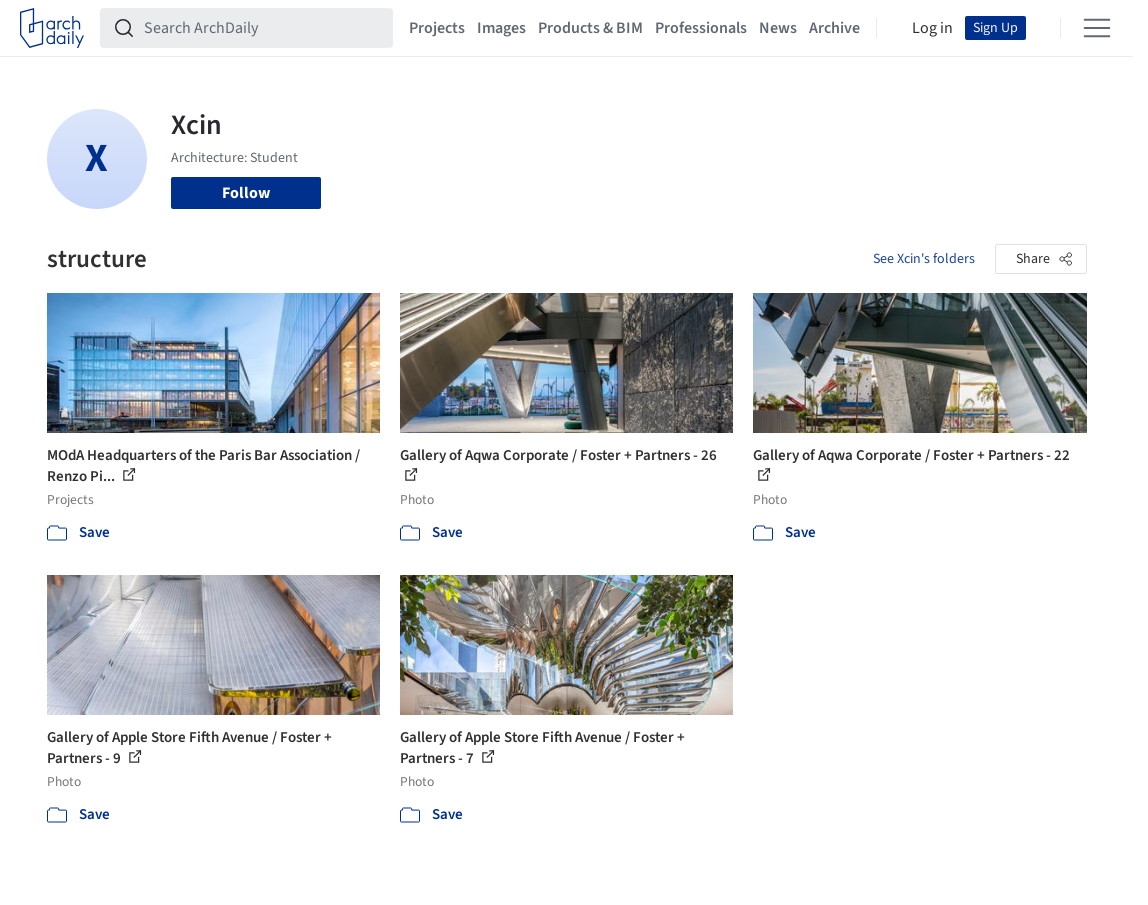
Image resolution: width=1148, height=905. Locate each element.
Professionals (701, 28)
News (778, 28)
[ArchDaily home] (52, 28)
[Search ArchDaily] (262, 28)
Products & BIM (590, 28)
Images (501, 28)
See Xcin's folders (924, 259)
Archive (834, 28)
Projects (437, 28)
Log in (932, 28)
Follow (246, 193)
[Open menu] (1097, 28)
